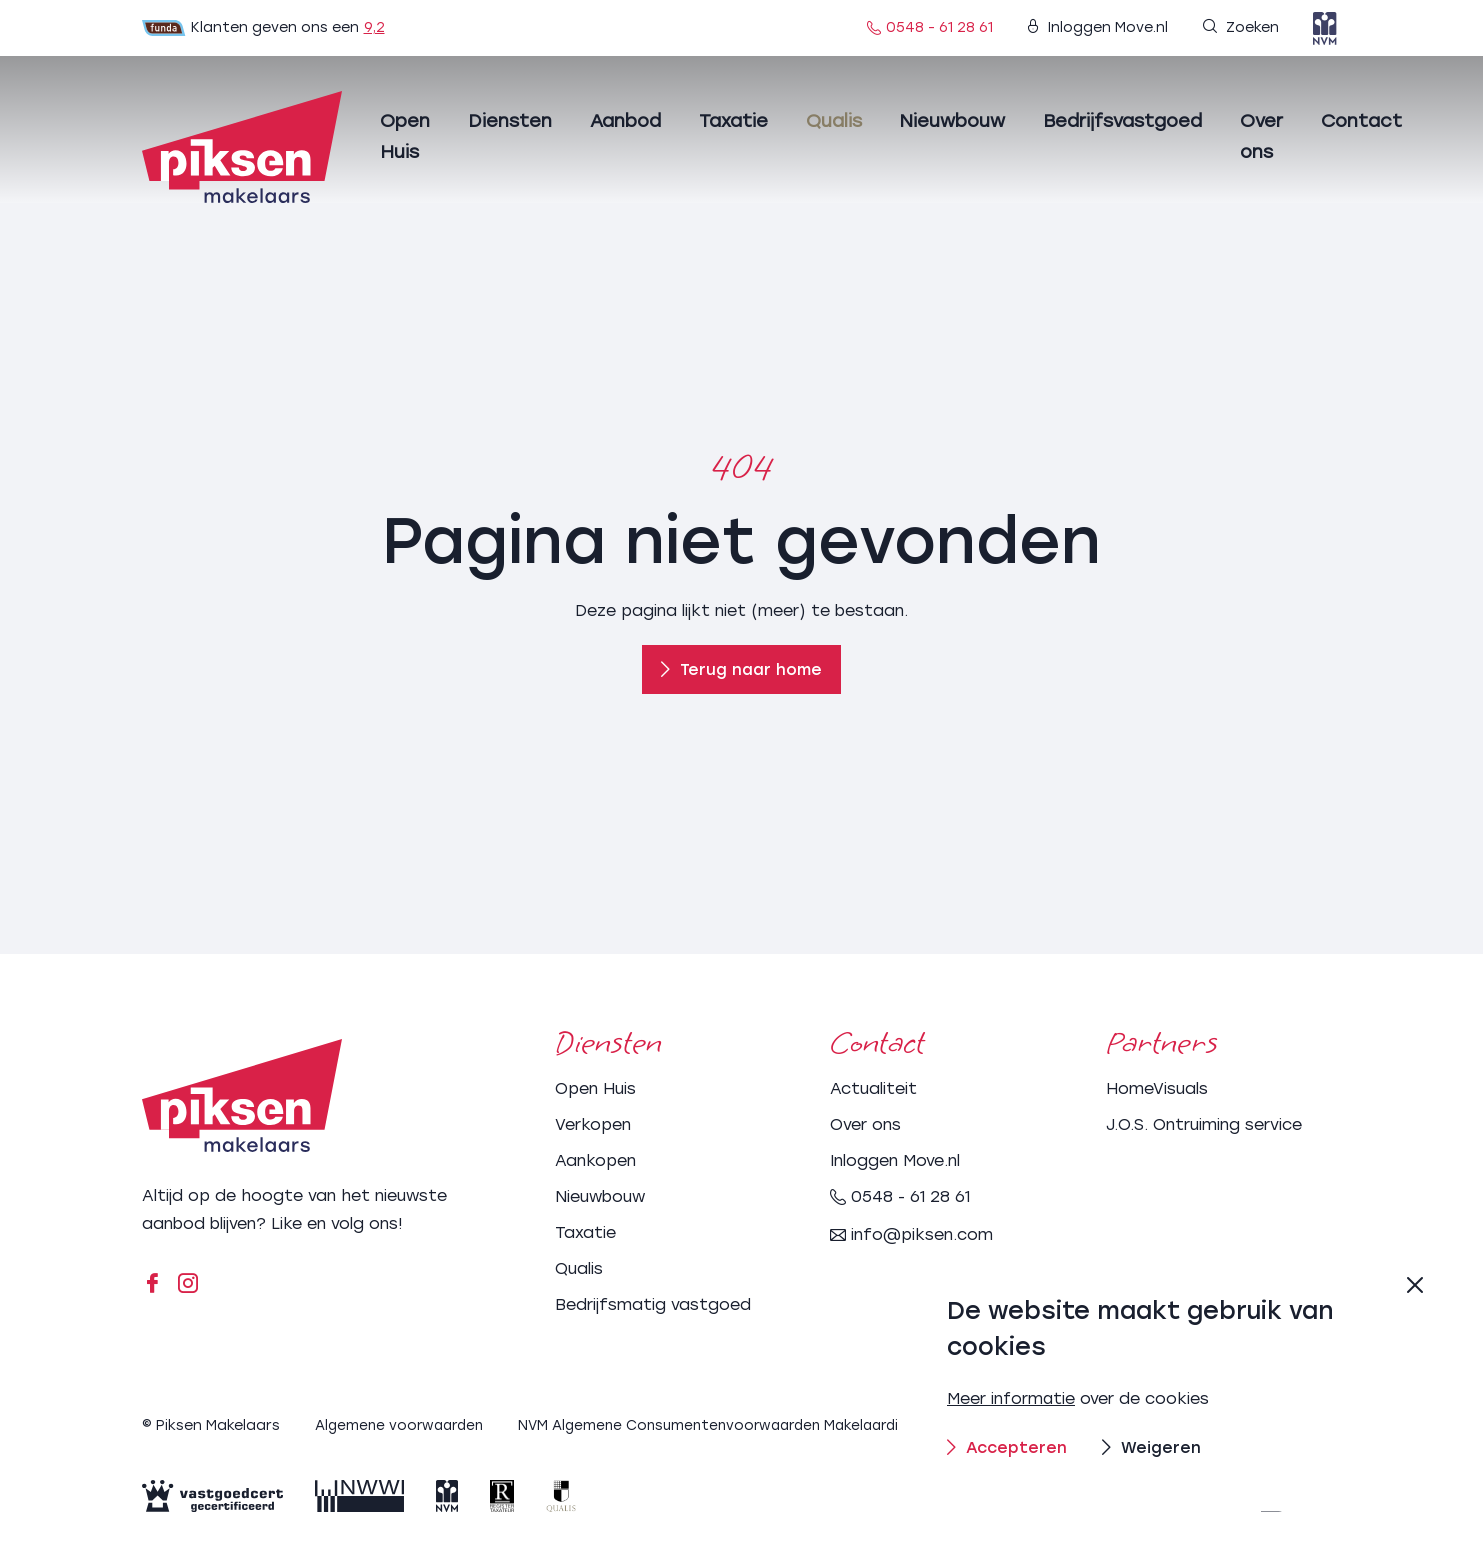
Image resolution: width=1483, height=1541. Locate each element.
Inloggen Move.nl (1098, 27)
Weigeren (1153, 1446)
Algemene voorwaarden (403, 1423)
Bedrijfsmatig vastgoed (653, 1302)
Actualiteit (873, 1086)
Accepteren (1008, 1446)
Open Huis (595, 1086)
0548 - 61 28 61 (930, 27)
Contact (1361, 121)
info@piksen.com (911, 1232)
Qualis (834, 121)
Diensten (510, 121)
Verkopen (593, 1122)
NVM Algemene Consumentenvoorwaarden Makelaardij (725, 1423)
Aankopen (595, 1158)
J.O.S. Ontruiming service (1204, 1122)
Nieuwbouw (952, 121)
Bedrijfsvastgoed (1122, 121)
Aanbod (625, 121)
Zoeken (1241, 27)
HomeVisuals (1157, 1086)
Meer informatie (1012, 1398)
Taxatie (733, 121)
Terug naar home (742, 669)
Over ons (865, 1122)
